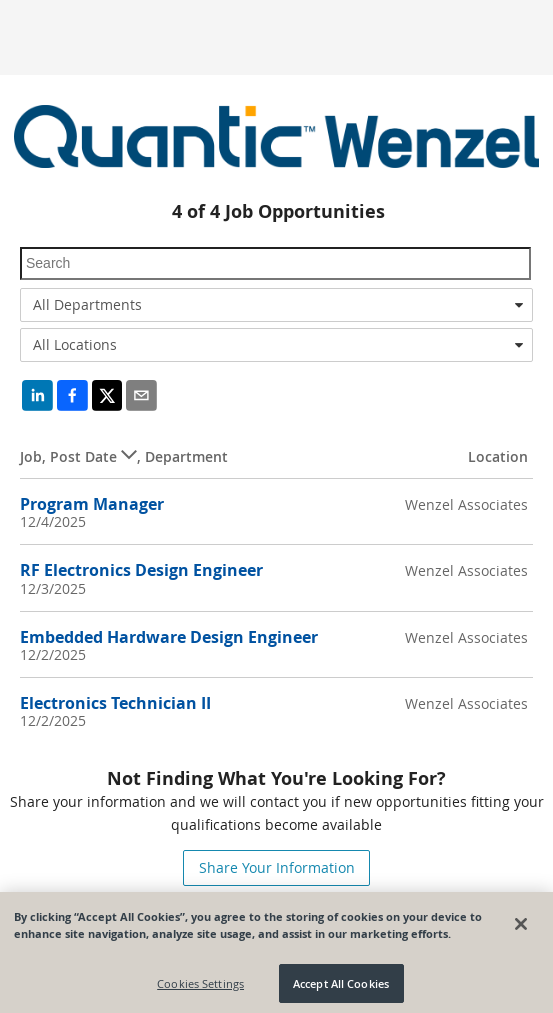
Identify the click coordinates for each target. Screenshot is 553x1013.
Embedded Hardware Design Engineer (169, 637)
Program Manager (92, 504)
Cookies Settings (200, 987)
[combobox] (276, 305)
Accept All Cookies (341, 987)
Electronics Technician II (115, 703)
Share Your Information (277, 867)
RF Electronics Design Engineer (141, 570)
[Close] (521, 928)
